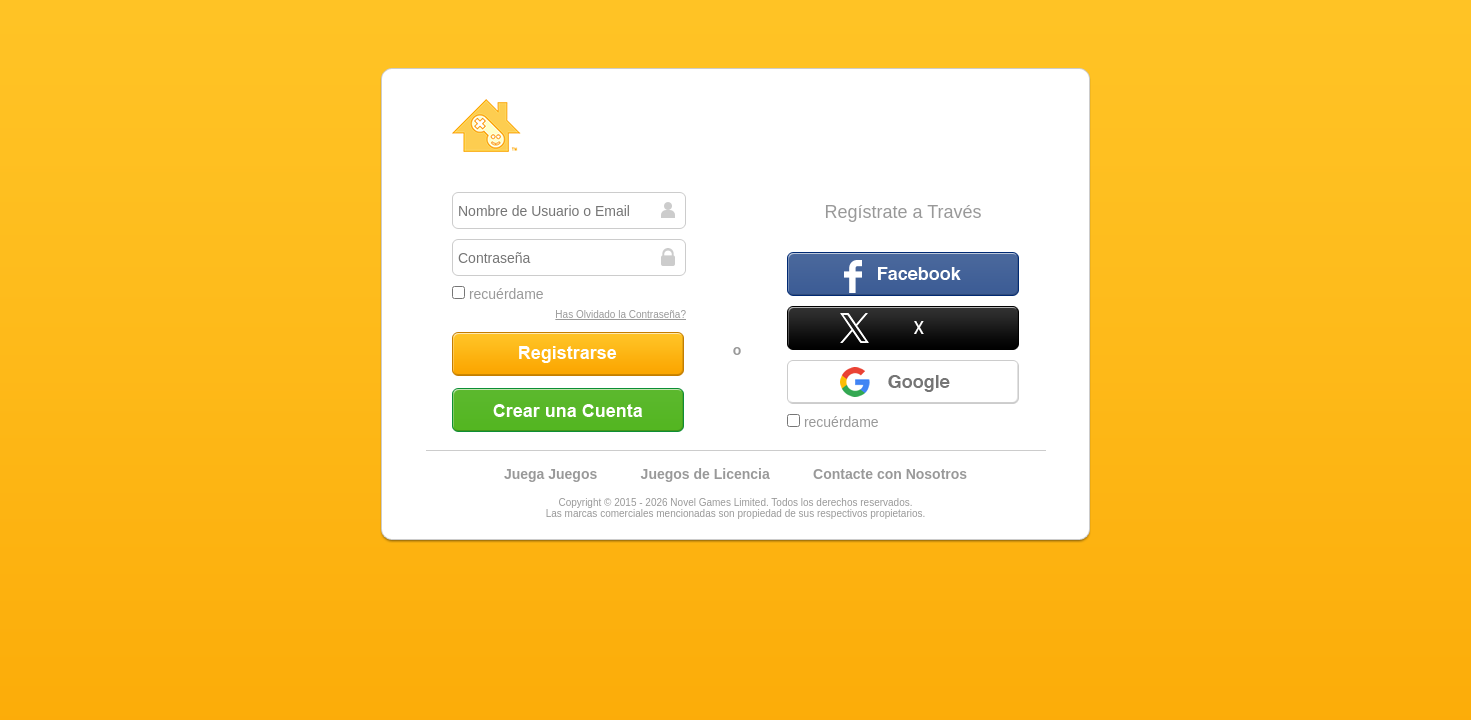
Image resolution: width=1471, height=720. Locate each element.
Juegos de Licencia (705, 474)
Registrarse (568, 354)
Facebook (903, 274)
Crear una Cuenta (568, 410)
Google (903, 382)
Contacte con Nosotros (890, 474)
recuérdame (498, 294)
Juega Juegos (550, 474)
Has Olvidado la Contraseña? (620, 314)
